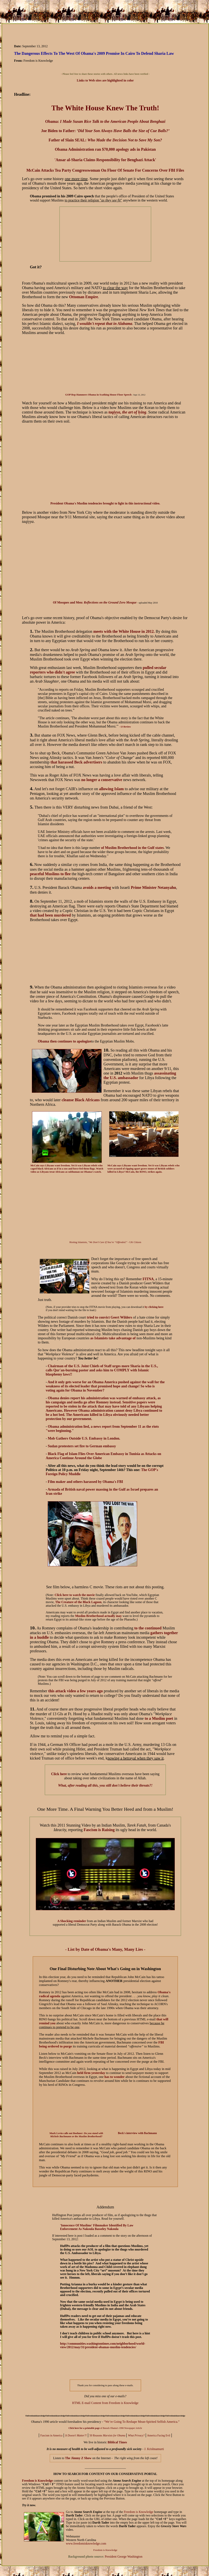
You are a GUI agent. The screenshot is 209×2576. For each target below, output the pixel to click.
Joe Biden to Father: (105, 131)
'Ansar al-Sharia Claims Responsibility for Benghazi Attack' (105, 160)
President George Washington (123, 2556)
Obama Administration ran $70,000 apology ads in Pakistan (105, 149)
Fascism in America (51, 2435)
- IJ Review (125, 726)
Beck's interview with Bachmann (137, 2133)
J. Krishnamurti (154, 2449)
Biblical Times (117, 2442)
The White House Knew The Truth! (105, 108)
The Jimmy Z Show (78, 2458)
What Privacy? (136, 2435)
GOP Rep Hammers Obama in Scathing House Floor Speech (98, 394)
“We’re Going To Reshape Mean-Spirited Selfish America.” (142, 2421)
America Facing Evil (158, 2435)
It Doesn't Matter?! (76, 2435)
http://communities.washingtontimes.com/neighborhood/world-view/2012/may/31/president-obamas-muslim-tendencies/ (102, 2345)
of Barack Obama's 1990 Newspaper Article (105, 2428)
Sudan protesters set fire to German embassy (82, 1446)
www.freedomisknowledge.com (86, 2543)
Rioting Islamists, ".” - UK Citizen (105, 1242)
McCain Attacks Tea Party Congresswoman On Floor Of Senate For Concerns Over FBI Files (105, 170)
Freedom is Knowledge (138, 2512)
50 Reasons (107, 2435)
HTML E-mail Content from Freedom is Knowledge (105, 2403)
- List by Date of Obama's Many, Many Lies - (105, 1949)
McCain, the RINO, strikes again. (143, 1171)
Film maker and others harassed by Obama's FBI (85, 1482)
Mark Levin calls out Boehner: (76, 2135)
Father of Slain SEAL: (105, 140)
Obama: (105, 121)
